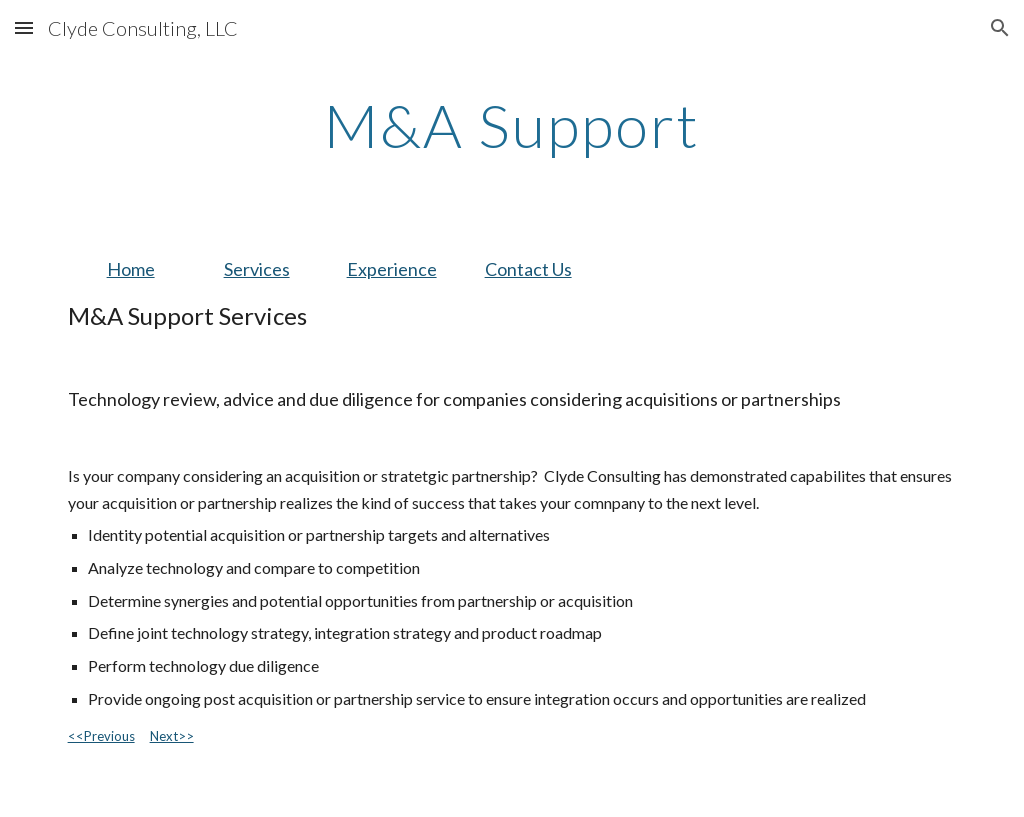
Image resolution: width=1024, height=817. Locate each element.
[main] (511, 125)
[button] (24, 27)
